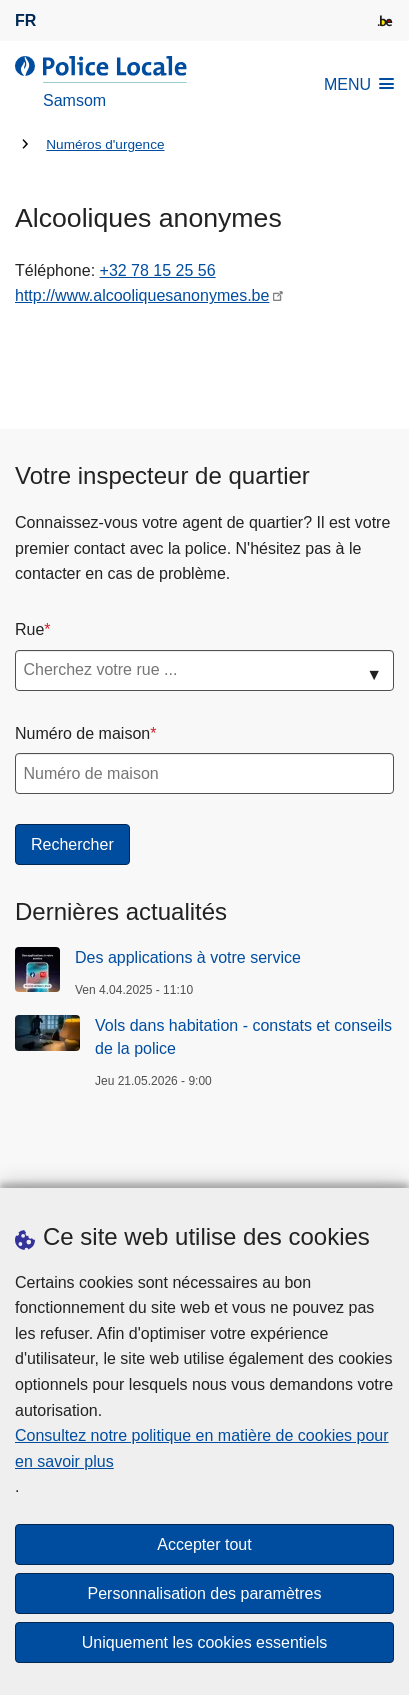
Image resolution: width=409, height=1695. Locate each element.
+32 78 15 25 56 (158, 270)
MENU (359, 84)
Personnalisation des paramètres (205, 1593)
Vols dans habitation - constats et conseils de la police (243, 1036)
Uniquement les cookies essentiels (204, 1642)
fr (25, 20)
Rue (29, 629)
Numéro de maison (82, 733)
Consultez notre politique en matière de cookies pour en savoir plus (202, 1448)
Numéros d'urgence (105, 144)
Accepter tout (204, 1544)
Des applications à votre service (188, 957)
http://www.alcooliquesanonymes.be (142, 295)
